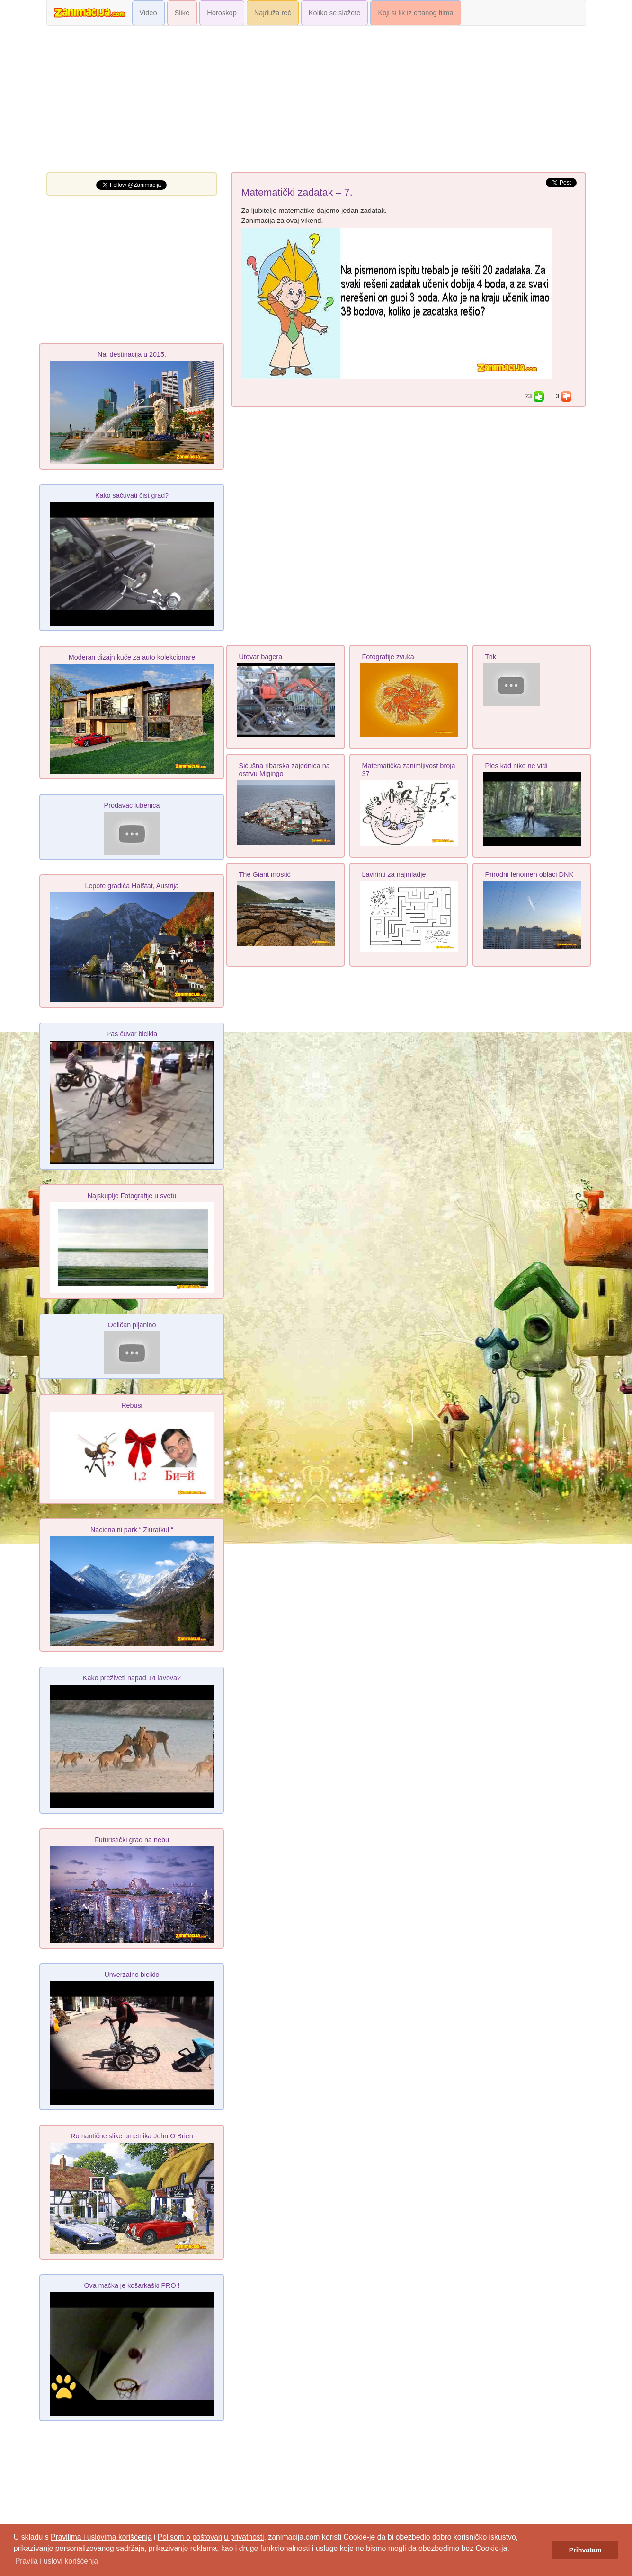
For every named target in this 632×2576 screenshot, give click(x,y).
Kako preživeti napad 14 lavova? (132, 1678)
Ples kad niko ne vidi (516, 765)
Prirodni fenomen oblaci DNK (529, 874)
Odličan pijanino (132, 1325)
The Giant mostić (265, 874)
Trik (491, 657)
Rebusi (131, 1405)
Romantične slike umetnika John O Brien (132, 2136)
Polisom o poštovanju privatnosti (211, 2537)
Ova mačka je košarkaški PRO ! (131, 2285)
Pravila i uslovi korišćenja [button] (56, 2561)
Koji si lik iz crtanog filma (415, 13)
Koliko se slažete (335, 13)
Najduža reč (272, 13)
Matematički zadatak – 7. (297, 192)
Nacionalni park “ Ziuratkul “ (131, 1530)
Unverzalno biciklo (131, 1974)
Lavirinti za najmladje (394, 874)
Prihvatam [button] (585, 2550)
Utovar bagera (261, 657)
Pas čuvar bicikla (132, 1034)
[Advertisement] (316, 101)
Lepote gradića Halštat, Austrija (131, 886)
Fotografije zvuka (388, 657)
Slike (182, 13)
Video (148, 13)
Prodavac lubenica (132, 805)
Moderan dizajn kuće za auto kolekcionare (132, 657)
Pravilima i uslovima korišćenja (101, 2537)
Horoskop (222, 13)
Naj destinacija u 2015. (132, 354)
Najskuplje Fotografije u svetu (132, 1196)
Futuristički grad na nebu (132, 1840)
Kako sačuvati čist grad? (132, 495)
